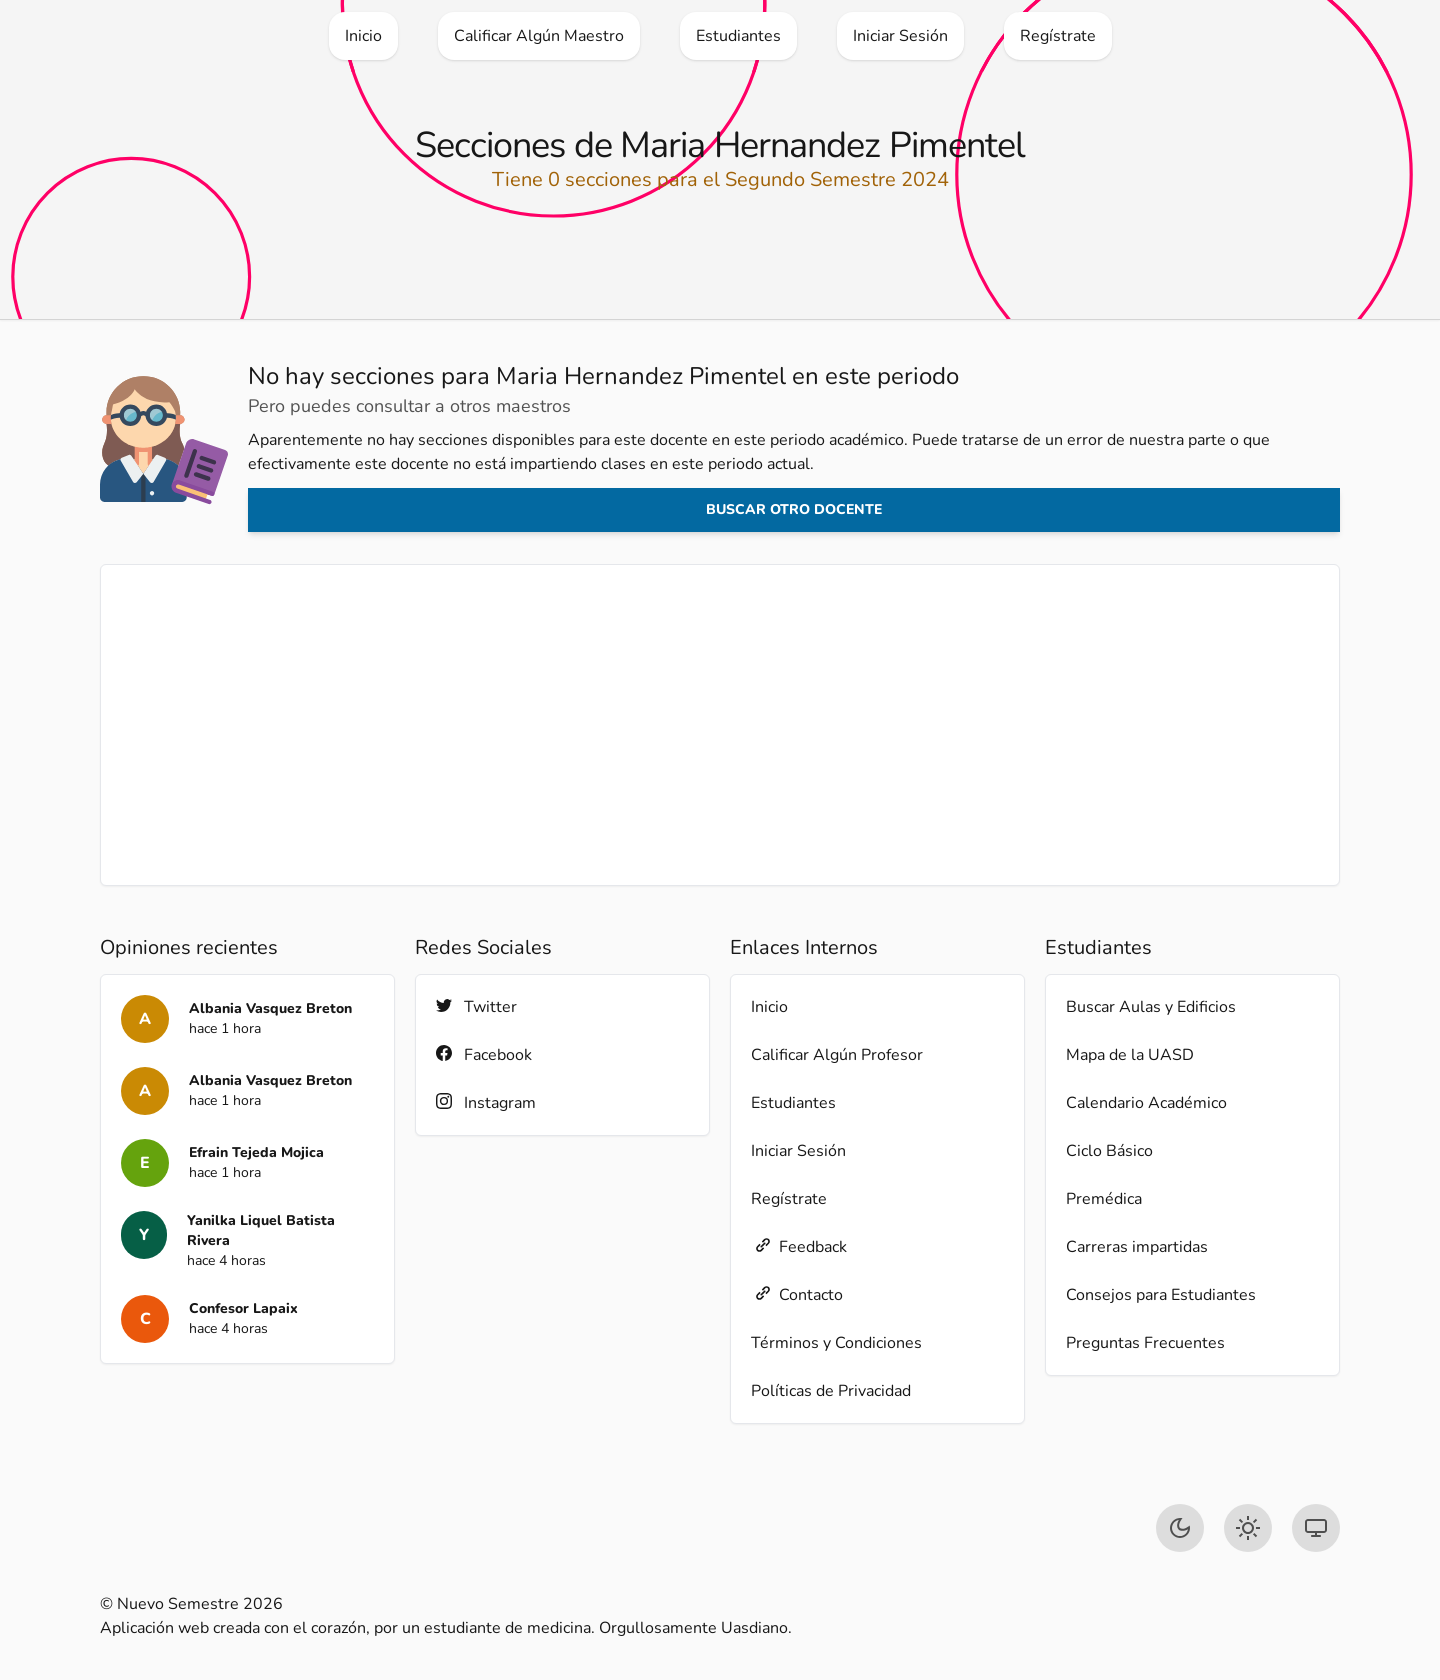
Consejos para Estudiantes (1161, 1295)
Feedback (799, 1246)
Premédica (1104, 1199)
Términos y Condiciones (836, 1343)
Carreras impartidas (1137, 1247)
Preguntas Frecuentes (1145, 1343)
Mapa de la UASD (1130, 1055)
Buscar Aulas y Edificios (1151, 1007)
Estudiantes (793, 1103)
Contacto (797, 1294)
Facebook (484, 1054)
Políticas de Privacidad (831, 1391)
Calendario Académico (1146, 1103)
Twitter (476, 1006)
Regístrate (789, 1199)
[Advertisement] (720, 725)
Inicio (769, 1007)
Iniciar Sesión (798, 1151)
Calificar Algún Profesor (837, 1055)
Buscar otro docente (794, 509)
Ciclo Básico (1109, 1151)
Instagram (486, 1102)
